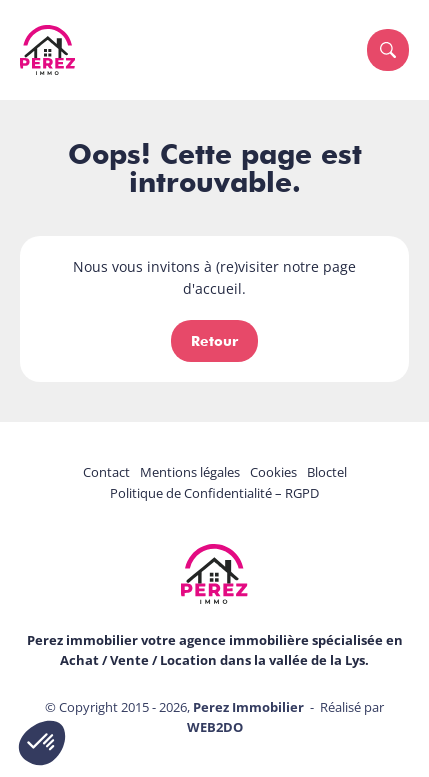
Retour (214, 341)
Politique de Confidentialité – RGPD (214, 493)
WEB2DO (215, 727)
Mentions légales (190, 472)
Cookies (273, 472)
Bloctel (327, 472)
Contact (106, 472)
